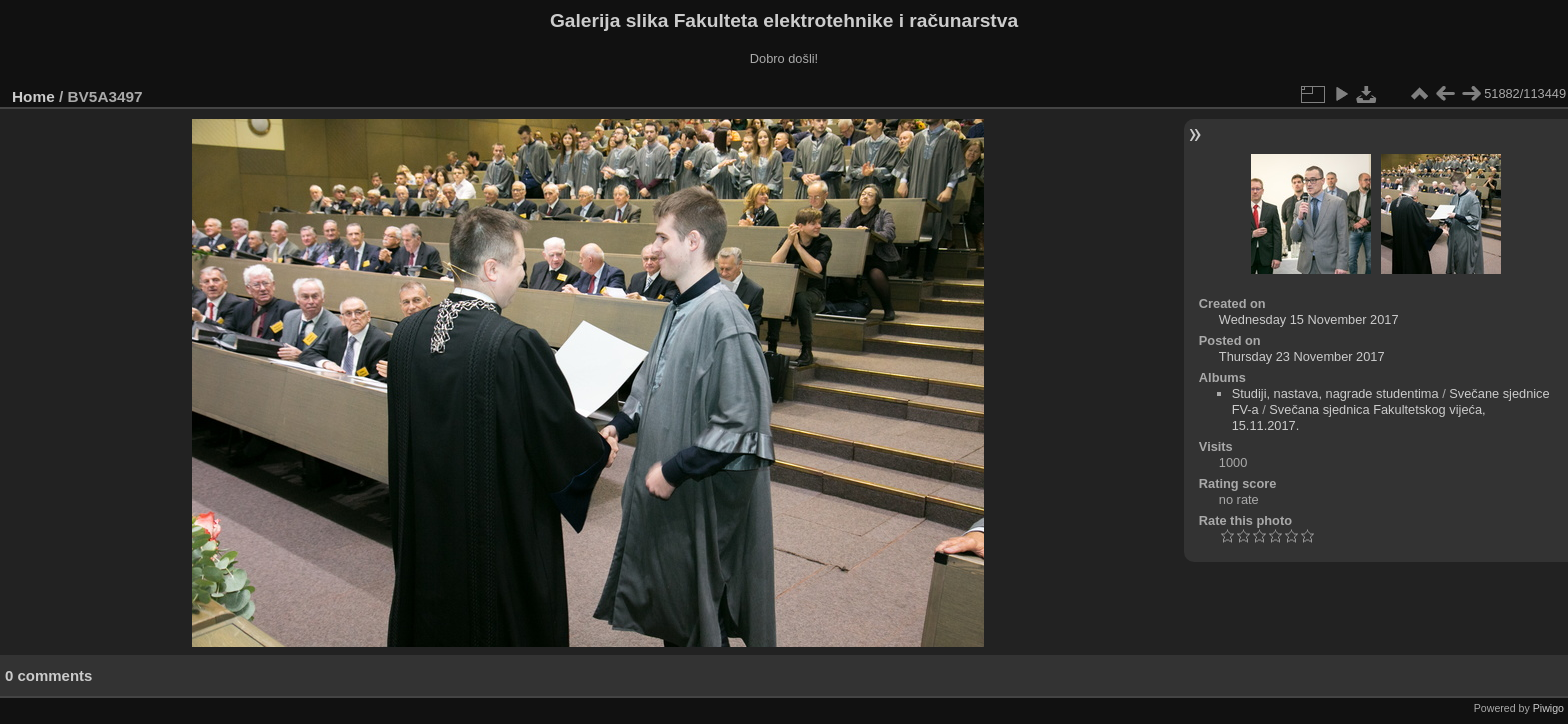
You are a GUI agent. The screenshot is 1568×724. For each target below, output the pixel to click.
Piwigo (1548, 708)
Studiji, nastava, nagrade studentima (1335, 393)
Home (33, 96)
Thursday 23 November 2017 (1302, 356)
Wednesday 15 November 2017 (1309, 319)
